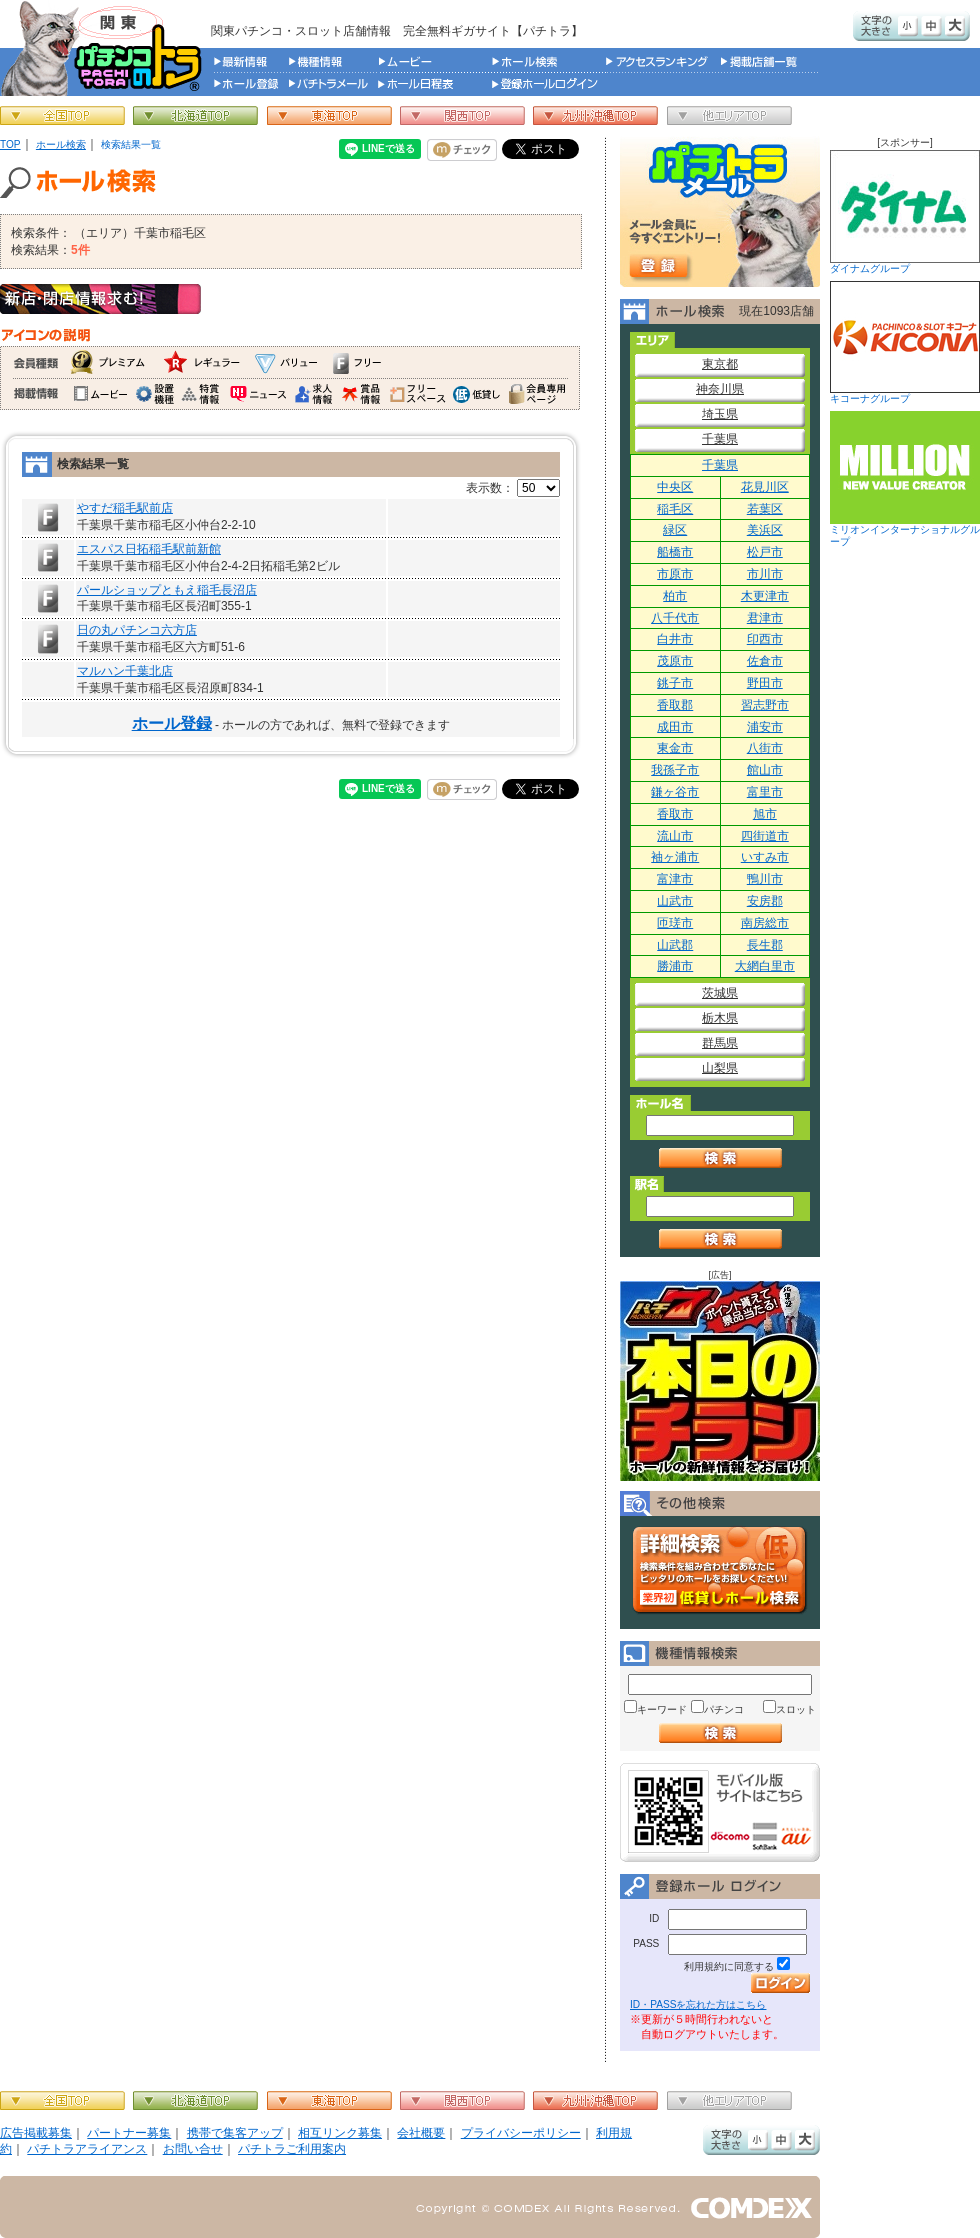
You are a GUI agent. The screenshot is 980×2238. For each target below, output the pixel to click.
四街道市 (765, 836)
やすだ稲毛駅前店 (125, 508)
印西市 (765, 639)
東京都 (720, 364)
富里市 (765, 792)
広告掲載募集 (36, 2133)
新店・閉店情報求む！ (100, 299)
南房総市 (765, 923)
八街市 (765, 748)
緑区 (675, 530)
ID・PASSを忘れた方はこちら (698, 2004)
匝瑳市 (675, 923)
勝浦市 (675, 966)
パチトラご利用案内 (292, 2149)
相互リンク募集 (340, 2133)
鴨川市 (765, 879)
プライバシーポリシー (521, 2133)
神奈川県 (720, 389)
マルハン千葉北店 (125, 671)
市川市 (765, 574)
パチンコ (724, 1709)
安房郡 (765, 901)
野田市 (765, 683)
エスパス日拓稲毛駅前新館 (149, 549)
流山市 (675, 836)
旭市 (765, 814)
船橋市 (675, 552)
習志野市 (765, 705)
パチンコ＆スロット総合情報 (105, 48)
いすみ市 (765, 857)
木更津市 (765, 596)
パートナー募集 (129, 2133)
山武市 (675, 901)
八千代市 (675, 618)
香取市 (675, 814)
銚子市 (675, 683)
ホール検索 (61, 144)
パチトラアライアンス (87, 2149)
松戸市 (765, 552)
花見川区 (765, 487)
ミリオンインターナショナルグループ (905, 479)
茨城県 (720, 993)
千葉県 (720, 439)
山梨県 (720, 1068)
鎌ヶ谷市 (675, 792)
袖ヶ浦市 (675, 857)
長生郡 (765, 945)
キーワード (662, 1709)
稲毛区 (675, 509)
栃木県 (720, 1018)
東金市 (675, 748)
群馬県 (720, 1043)
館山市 (765, 770)
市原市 (675, 574)
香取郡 (675, 705)
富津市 (675, 879)
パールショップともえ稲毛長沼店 (167, 590)
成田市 (675, 727)
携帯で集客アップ (235, 2133)
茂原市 (675, 661)
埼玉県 (720, 414)
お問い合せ (193, 2149)
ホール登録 (172, 723)
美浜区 (765, 530)
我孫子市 (675, 770)
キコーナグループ (905, 342)
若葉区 (765, 509)
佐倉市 (765, 661)
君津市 (765, 618)
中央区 (675, 487)
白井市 (675, 639)
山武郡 (675, 945)
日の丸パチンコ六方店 (137, 630)
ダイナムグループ (905, 212)
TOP (10, 144)
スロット (796, 1709)
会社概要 (421, 2133)
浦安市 (765, 727)
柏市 (675, 596)
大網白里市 (765, 966)
